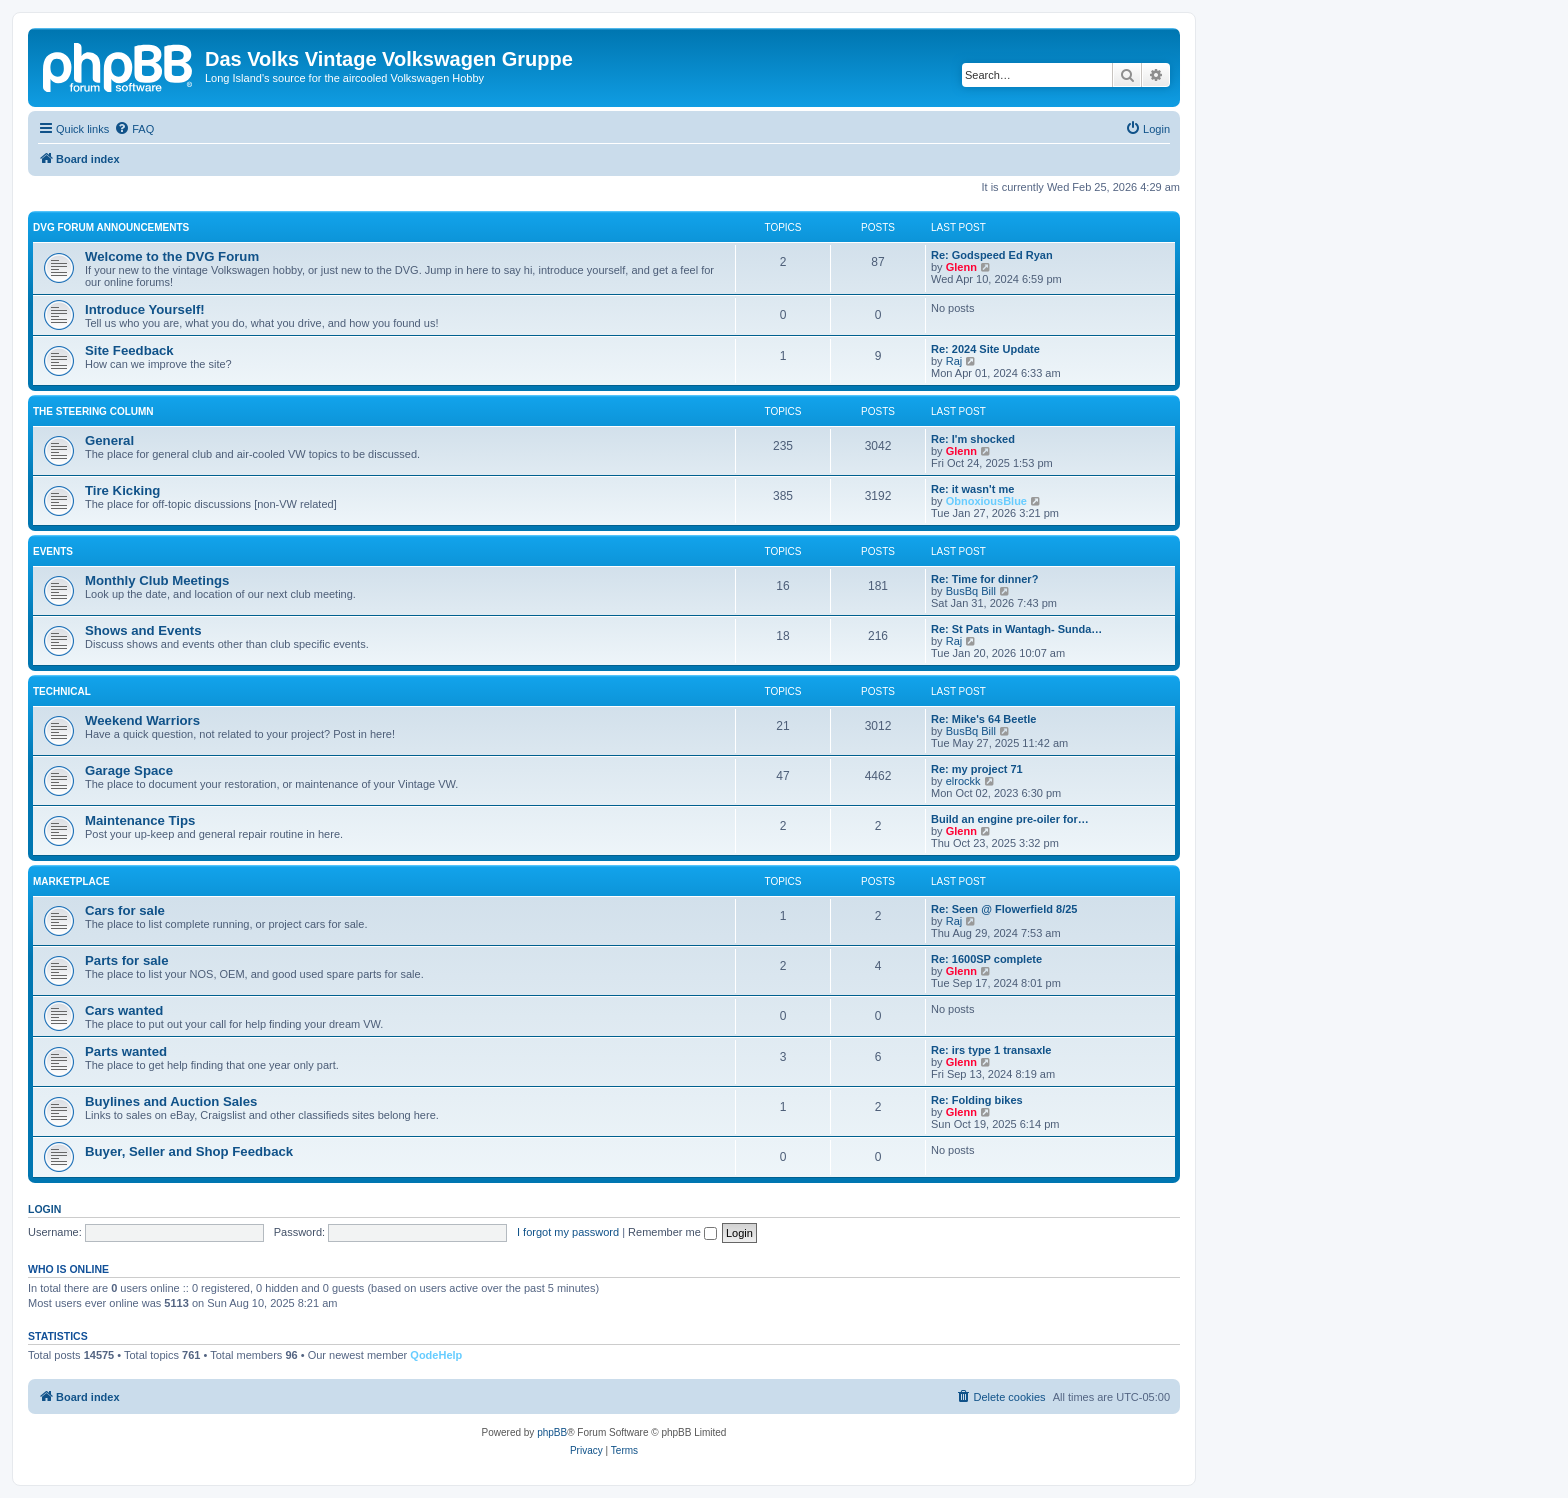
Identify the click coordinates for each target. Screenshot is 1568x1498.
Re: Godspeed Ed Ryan (992, 255)
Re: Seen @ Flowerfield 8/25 (1004, 909)
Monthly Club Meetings (157, 580)
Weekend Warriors (142, 720)
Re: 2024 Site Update (985, 349)
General (109, 440)
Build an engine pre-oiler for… (1010, 819)
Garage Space (129, 770)
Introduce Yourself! (145, 309)
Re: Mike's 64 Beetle (983, 719)
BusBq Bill (971, 591)
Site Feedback (129, 350)
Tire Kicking (122, 490)
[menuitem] (134, 129)
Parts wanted (126, 1051)
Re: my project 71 (977, 769)
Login (44, 1209)
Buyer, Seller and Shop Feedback (189, 1151)
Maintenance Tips (140, 820)
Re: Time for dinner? (984, 579)
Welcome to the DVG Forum (172, 256)
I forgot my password (568, 1232)
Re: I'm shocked (973, 439)
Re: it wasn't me (972, 489)
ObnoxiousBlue (986, 501)
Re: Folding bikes (977, 1100)
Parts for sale (127, 960)
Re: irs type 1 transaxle (991, 1050)
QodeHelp (436, 1355)
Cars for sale (125, 910)
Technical (62, 691)
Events (53, 551)
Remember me (672, 1232)
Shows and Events (143, 630)
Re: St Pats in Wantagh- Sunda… (1016, 629)
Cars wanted (124, 1010)
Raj (954, 361)
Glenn (961, 267)
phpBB (552, 1432)
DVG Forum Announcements (111, 227)
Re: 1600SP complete (986, 959)
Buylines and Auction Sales (171, 1101)
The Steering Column (93, 411)
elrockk (963, 781)
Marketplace (71, 881)
